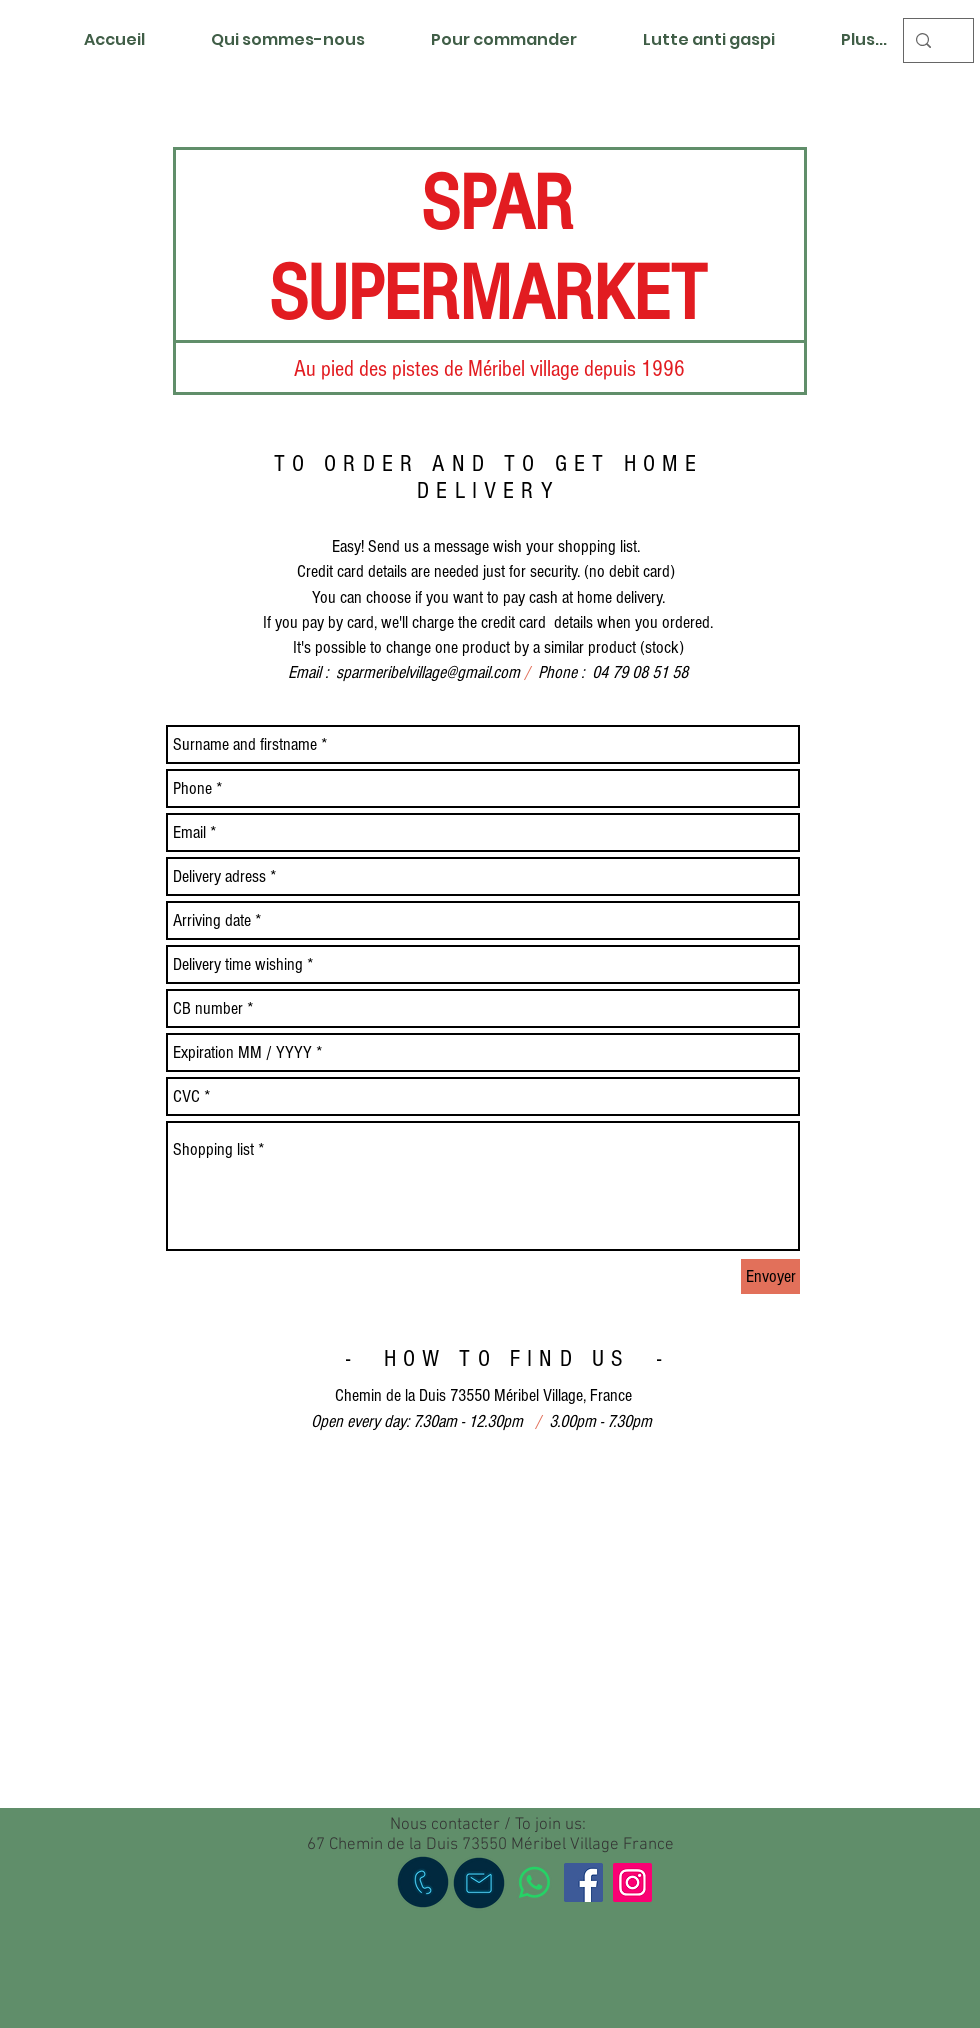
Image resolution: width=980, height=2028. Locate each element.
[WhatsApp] (534, 1882)
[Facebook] (583, 1882)
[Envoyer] (770, 1276)
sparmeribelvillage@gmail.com (428, 672)
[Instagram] (632, 1882)
